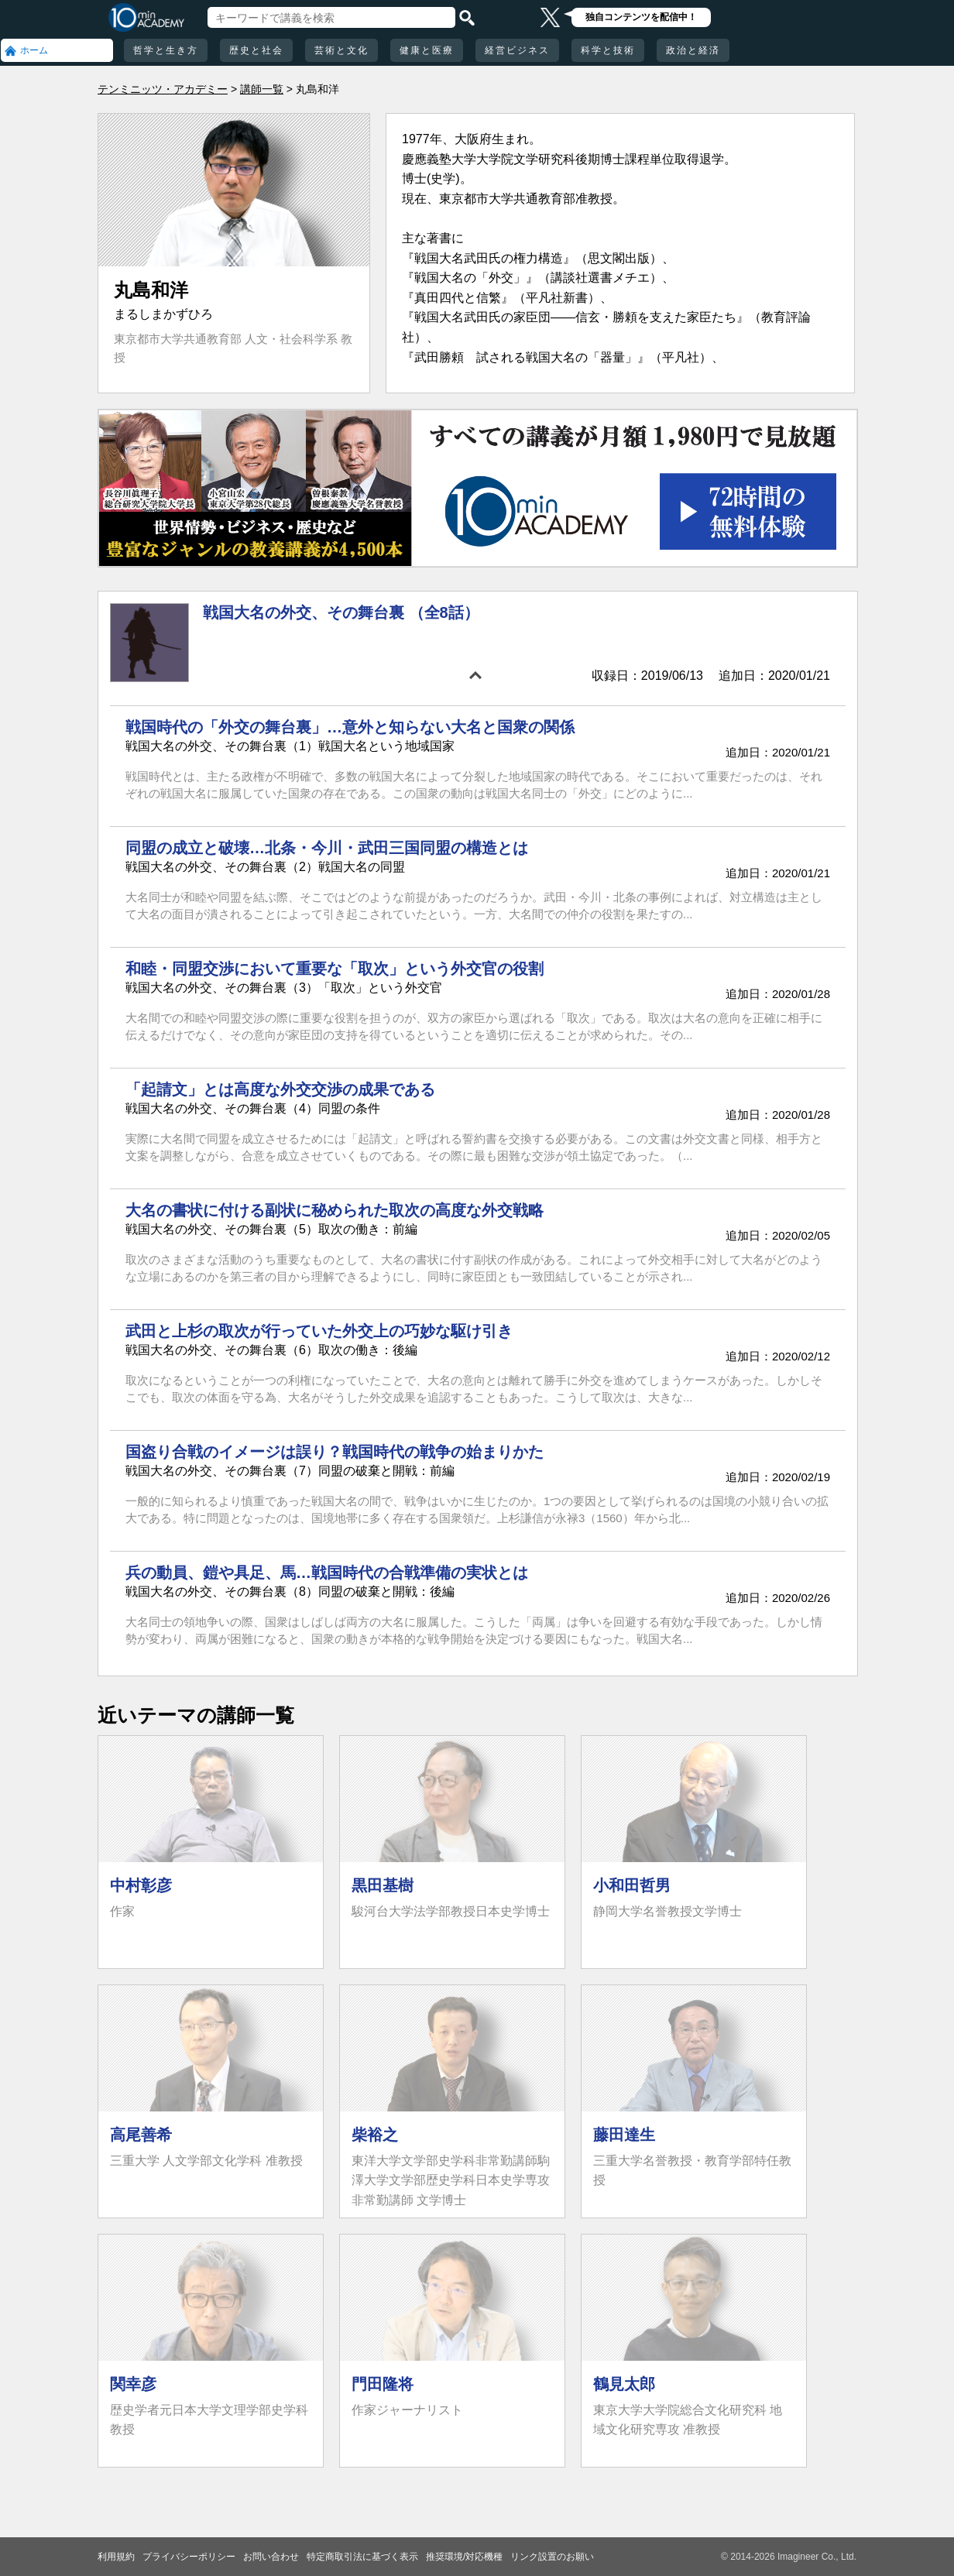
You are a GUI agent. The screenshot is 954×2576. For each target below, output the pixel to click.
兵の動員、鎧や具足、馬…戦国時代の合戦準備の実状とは (326, 1572)
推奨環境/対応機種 (464, 2556)
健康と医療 (427, 50)
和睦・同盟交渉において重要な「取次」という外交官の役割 (334, 968)
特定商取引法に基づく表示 (362, 2556)
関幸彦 (133, 2383)
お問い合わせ (271, 2556)
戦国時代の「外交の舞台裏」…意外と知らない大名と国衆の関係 (350, 727)
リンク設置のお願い (552, 2556)
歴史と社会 (256, 50)
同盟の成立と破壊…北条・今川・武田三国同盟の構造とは (326, 847)
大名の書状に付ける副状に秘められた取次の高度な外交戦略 (334, 1210)
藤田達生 (624, 2134)
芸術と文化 (341, 50)
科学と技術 (608, 50)
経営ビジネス (517, 50)
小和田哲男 (632, 1885)
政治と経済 (693, 50)
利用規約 (116, 2556)
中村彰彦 (141, 1885)
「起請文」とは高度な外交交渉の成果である (280, 1089)
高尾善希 (141, 2134)
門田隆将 (383, 2383)
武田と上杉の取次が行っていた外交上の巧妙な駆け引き (319, 1330)
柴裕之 (375, 2134)
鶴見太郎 (624, 2383)
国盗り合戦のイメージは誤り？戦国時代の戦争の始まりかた (334, 1451)
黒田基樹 (383, 1885)
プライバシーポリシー (188, 2556)
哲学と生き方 (165, 50)
